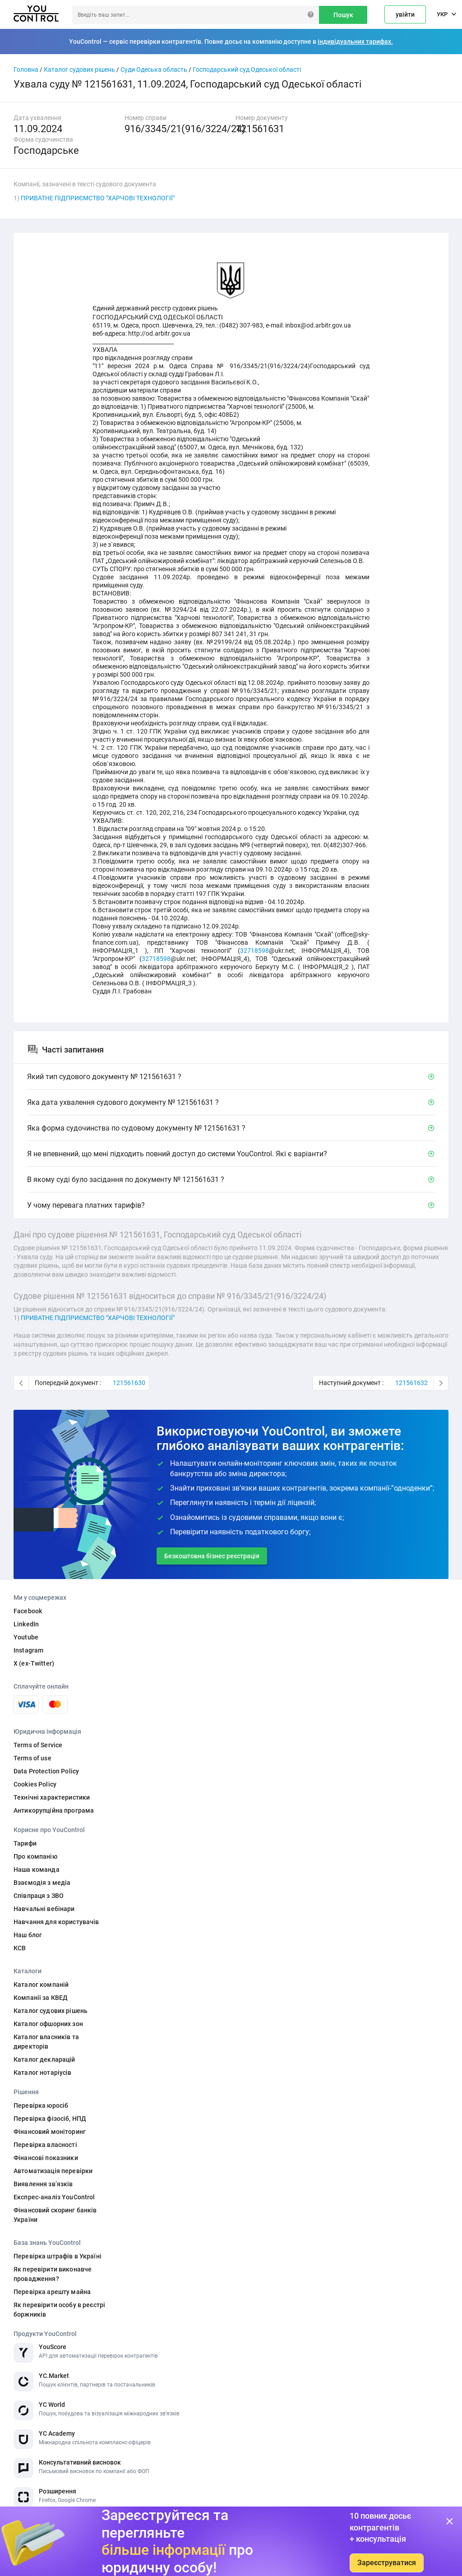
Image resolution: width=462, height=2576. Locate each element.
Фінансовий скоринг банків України (55, 2215)
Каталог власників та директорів (46, 2041)
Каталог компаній (41, 1984)
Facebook (28, 1611)
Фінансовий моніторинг (50, 2131)
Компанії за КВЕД (41, 1997)
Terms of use (32, 1758)
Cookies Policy (35, 1784)
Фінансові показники (46, 2157)
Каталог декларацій (44, 2059)
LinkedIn (26, 1624)
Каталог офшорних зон (48, 2023)
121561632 (411, 1382)
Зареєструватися (386, 2562)
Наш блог (28, 1935)
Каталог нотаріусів (43, 2072)
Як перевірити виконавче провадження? (53, 2274)
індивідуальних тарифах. (355, 41)
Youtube (26, 1637)
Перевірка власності (45, 2144)
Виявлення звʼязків (43, 2184)
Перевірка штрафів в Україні (58, 2256)
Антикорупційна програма (54, 1810)
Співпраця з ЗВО (39, 1895)
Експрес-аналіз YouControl (54, 2197)
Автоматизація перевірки (53, 2170)
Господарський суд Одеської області (247, 69)
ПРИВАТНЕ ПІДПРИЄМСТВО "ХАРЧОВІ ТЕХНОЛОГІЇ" (98, 198)
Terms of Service (38, 1745)
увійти (405, 14)
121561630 (129, 1382)
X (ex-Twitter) (34, 1663)
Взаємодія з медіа (42, 1882)
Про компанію (35, 1856)
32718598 (254, 950)
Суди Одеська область (153, 69)
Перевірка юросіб (41, 2105)
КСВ (20, 1948)
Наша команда (37, 1869)
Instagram (28, 1650)
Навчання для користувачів (56, 1921)
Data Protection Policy (46, 1771)
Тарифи (25, 1843)
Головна (26, 69)
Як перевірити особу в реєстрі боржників (59, 2309)
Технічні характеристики (52, 1797)
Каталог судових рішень (79, 69)
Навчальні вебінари (44, 1908)
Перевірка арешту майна (52, 2291)
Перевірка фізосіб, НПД (50, 2118)
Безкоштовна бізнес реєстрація (211, 1556)
